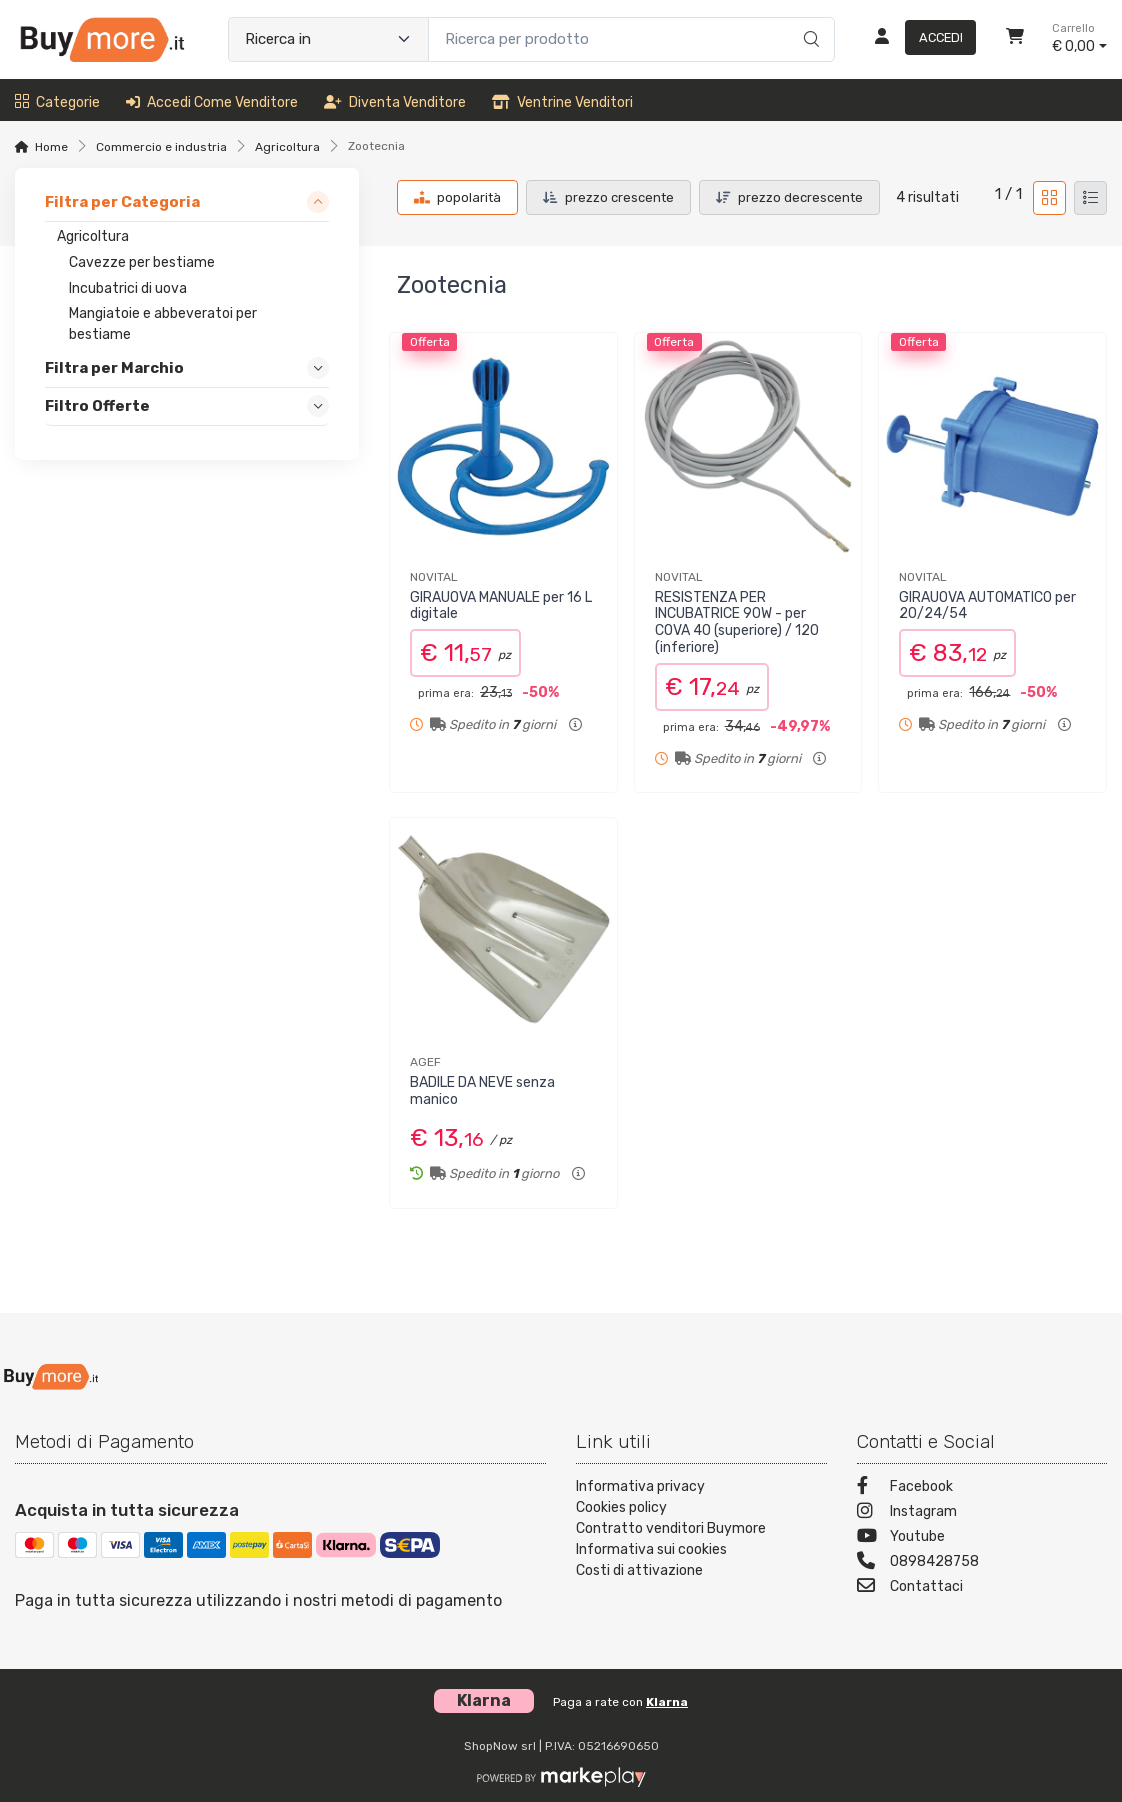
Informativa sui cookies (651, 1549)
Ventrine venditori (562, 102)
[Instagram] (982, 1513)
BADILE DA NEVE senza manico (482, 1091)
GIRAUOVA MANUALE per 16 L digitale (501, 606)
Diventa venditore (395, 102)
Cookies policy (621, 1507)
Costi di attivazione (639, 1570)
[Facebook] (982, 1488)
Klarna (667, 1702)
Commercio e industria (161, 147)
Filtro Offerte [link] (97, 407)
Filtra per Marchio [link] (114, 369)
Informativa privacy (640, 1486)
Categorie (57, 102)
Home (51, 147)
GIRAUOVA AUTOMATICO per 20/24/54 (987, 606)
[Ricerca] (808, 19)
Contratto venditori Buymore (671, 1528)
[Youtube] (982, 1538)
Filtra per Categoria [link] (122, 202)
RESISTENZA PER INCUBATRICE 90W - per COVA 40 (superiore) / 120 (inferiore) (737, 622)
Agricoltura (287, 147)
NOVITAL (434, 577)
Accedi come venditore (212, 102)
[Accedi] (917, 39)
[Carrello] (1015, 39)
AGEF (425, 1062)
